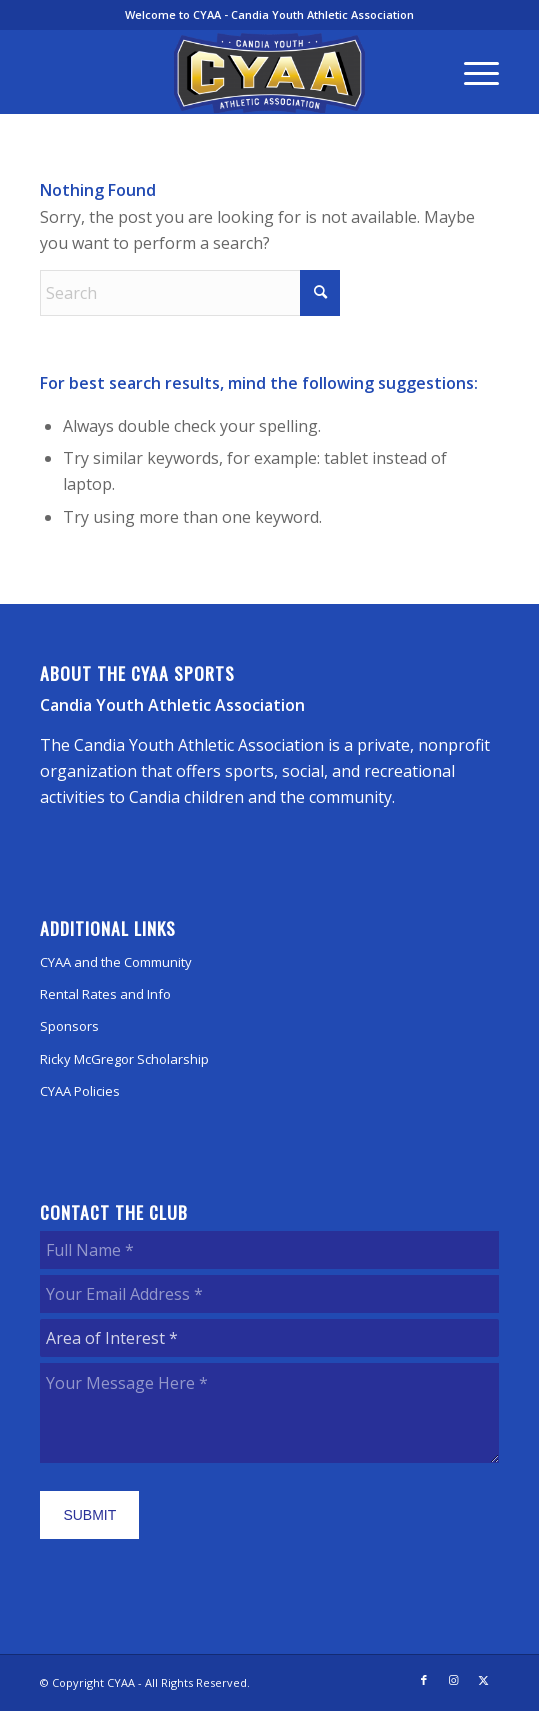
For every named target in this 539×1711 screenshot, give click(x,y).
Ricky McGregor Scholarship (124, 1059)
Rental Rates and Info (105, 994)
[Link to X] (484, 1680)
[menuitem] (471, 72)
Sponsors (69, 1026)
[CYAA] (269, 73)
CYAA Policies (80, 1091)
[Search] (190, 293)
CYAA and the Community (116, 962)
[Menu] (471, 72)
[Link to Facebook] (424, 1680)
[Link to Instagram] (454, 1680)
